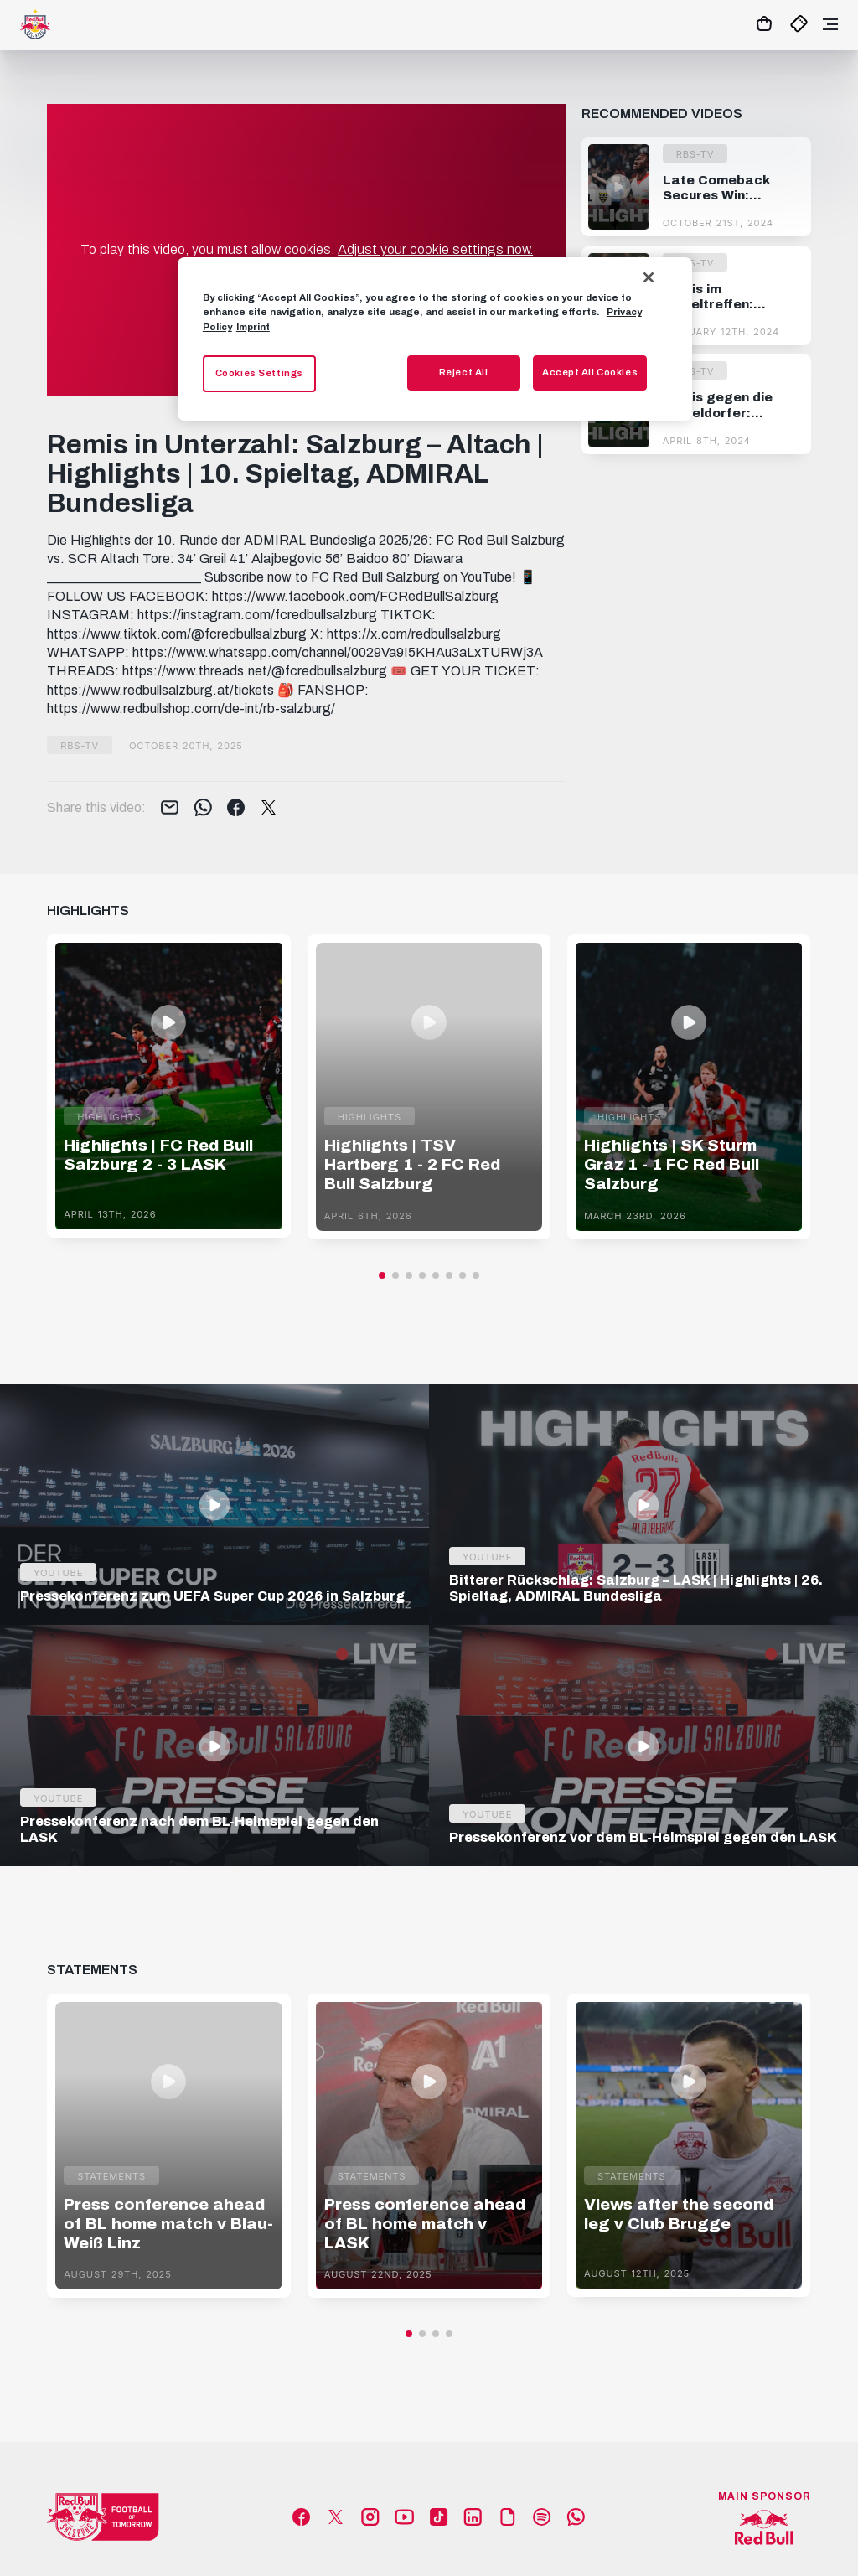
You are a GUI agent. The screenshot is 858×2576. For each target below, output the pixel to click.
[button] (382, 1275)
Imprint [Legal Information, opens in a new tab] (253, 327)
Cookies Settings (259, 373)
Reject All (463, 372)
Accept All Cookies (590, 372)
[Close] (648, 277)
